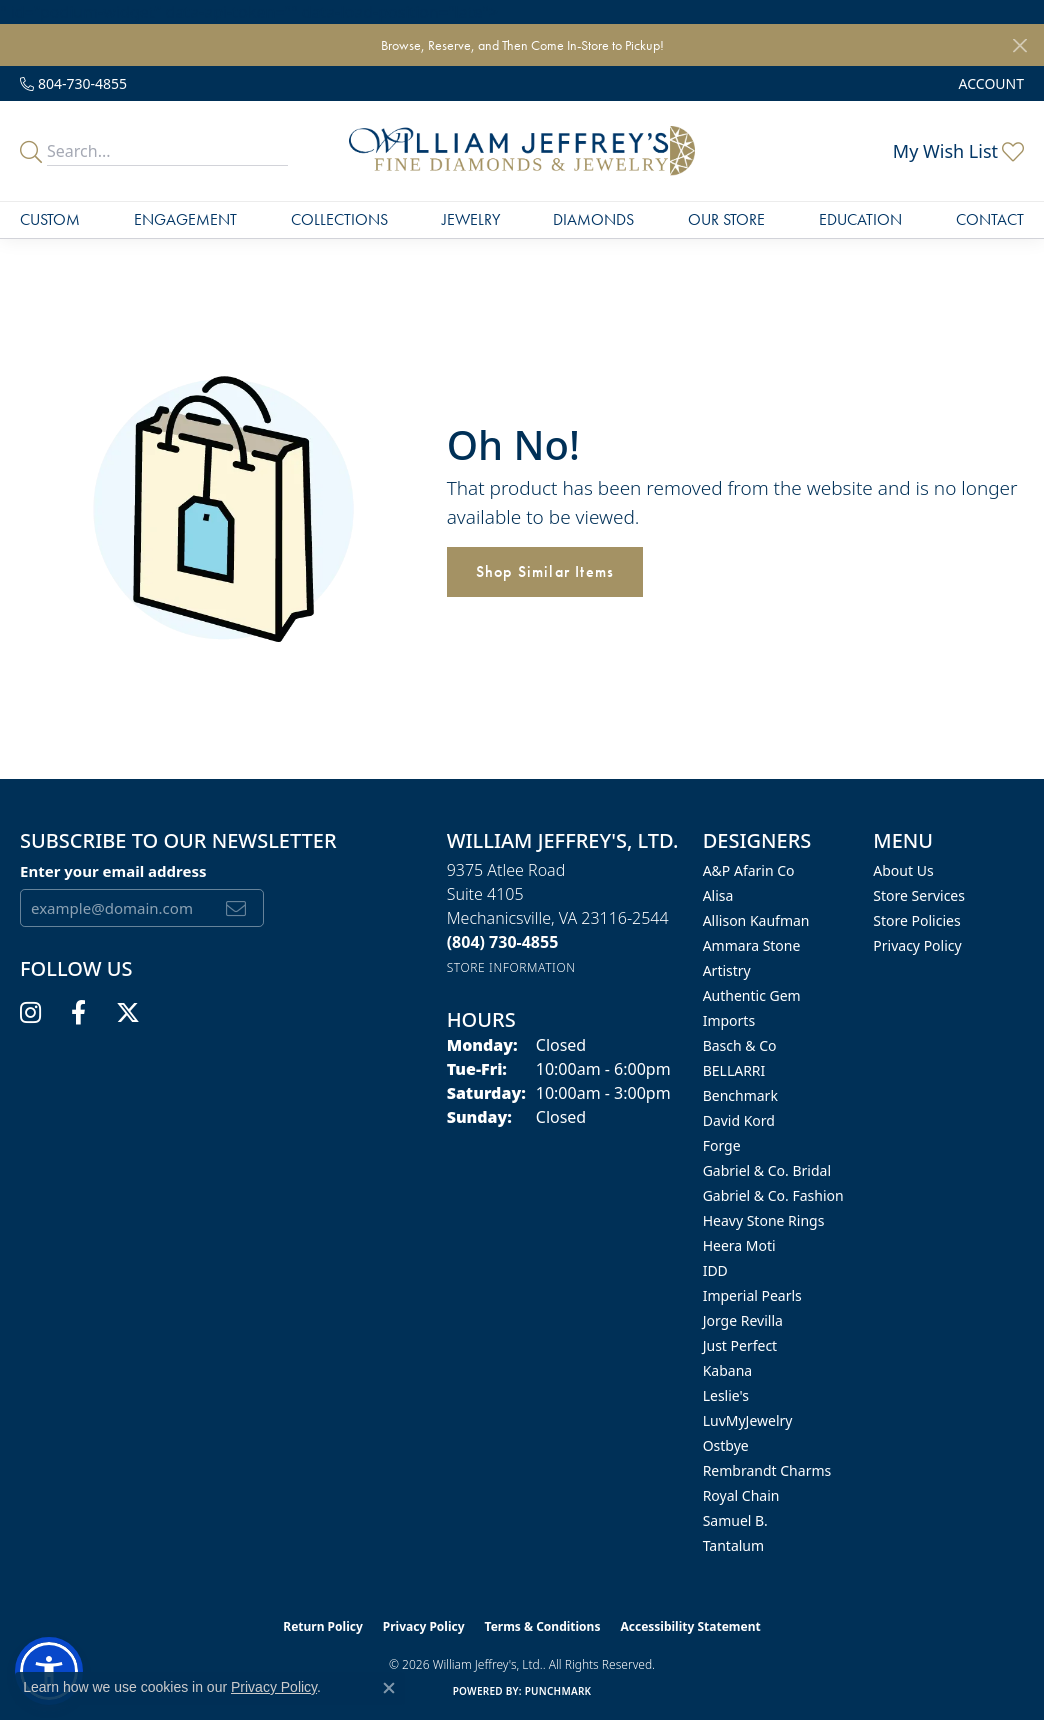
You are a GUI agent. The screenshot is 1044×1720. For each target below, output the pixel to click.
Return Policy (323, 1626)
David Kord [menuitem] (739, 1120)
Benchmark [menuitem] (740, 1095)
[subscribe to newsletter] (236, 908)
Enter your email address (113, 871)
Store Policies (916, 920)
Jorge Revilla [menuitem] (743, 1320)
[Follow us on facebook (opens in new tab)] (78, 1013)
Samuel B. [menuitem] (735, 1520)
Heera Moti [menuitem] (739, 1245)
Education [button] (860, 219)
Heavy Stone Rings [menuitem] (764, 1220)
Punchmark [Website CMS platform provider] (558, 1691)
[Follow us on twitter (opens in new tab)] (128, 1013)
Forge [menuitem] (722, 1145)
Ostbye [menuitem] (726, 1445)
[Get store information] (511, 967)
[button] (989, 83)
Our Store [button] (726, 219)
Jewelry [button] (471, 219)
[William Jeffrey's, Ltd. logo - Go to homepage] (521, 151)
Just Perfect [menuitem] (740, 1345)
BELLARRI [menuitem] (734, 1070)
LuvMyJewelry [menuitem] (748, 1420)
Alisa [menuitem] (718, 895)
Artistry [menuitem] (727, 970)
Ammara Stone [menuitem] (752, 945)
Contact (990, 219)
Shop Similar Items (545, 571)
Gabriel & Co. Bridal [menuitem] (767, 1170)
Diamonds (593, 219)
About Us (903, 870)
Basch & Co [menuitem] (740, 1045)
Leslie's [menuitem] (726, 1395)
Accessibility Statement (690, 1626)
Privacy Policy (917, 945)
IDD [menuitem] (715, 1270)
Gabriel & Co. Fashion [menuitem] (773, 1195)
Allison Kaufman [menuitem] (756, 920)
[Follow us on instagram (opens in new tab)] (30, 1013)
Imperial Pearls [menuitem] (752, 1295)
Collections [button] (339, 219)
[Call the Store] (503, 942)
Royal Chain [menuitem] (741, 1495)
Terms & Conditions (543, 1626)
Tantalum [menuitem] (733, 1545)
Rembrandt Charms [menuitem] (767, 1470)
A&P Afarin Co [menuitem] (749, 870)
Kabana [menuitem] (728, 1370)
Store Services (919, 895)
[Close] (1019, 45)
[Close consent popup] (389, 1688)
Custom (50, 219)
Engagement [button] (185, 219)
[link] (73, 83)
